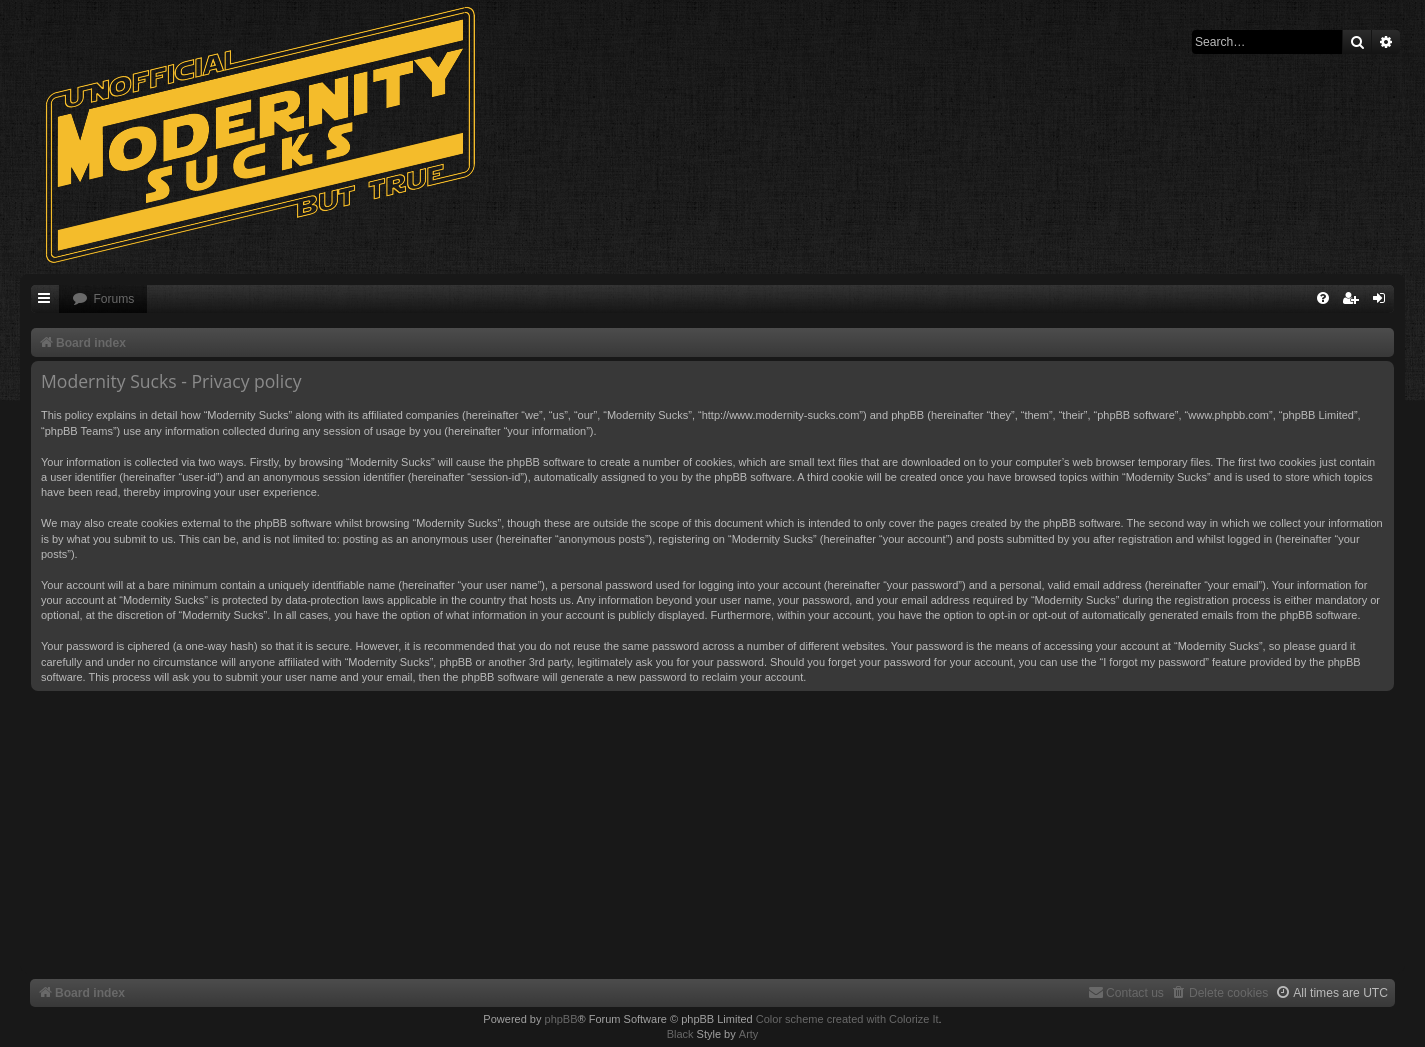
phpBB (561, 1019)
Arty (749, 1034)
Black (680, 1034)
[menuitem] (103, 299)
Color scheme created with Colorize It (847, 1019)
